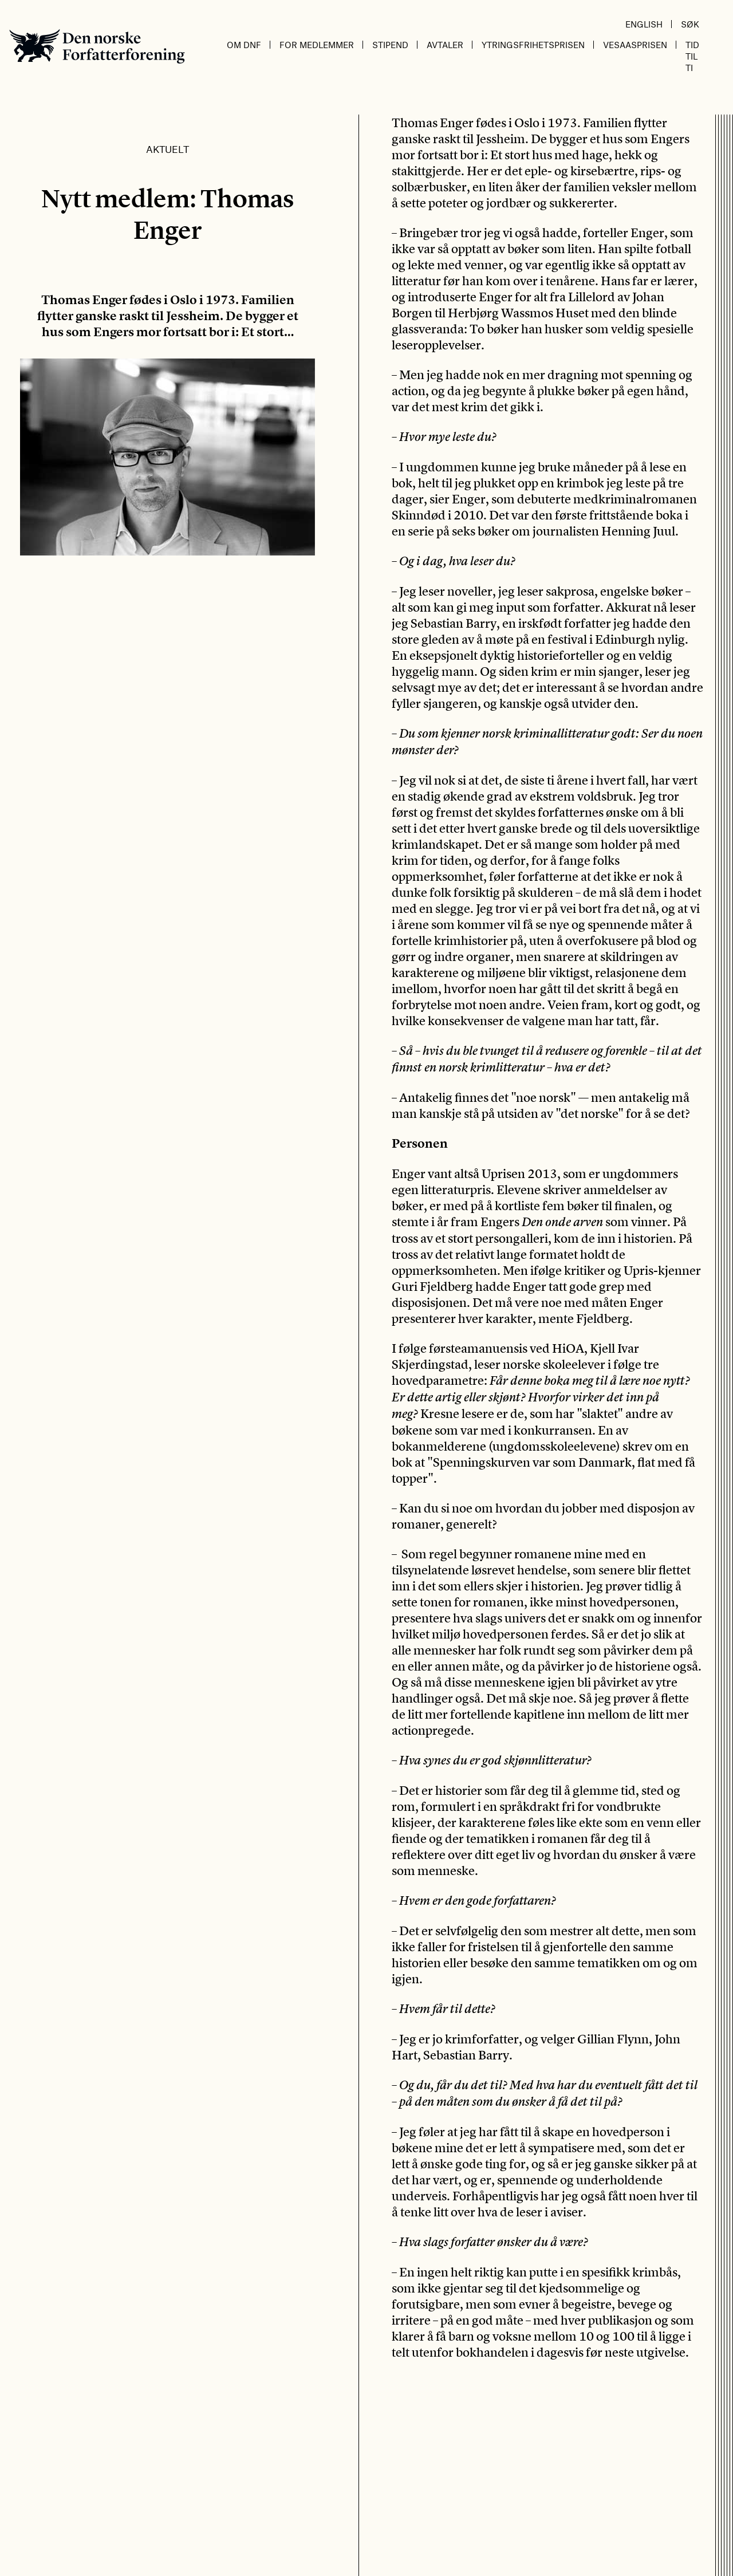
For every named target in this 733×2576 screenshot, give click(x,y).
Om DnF (244, 45)
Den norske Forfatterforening (97, 46)
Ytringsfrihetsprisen (533, 45)
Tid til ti (692, 56)
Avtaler (445, 45)
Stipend (390, 45)
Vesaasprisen (635, 45)
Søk (690, 24)
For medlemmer (316, 45)
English (644, 24)
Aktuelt (167, 149)
